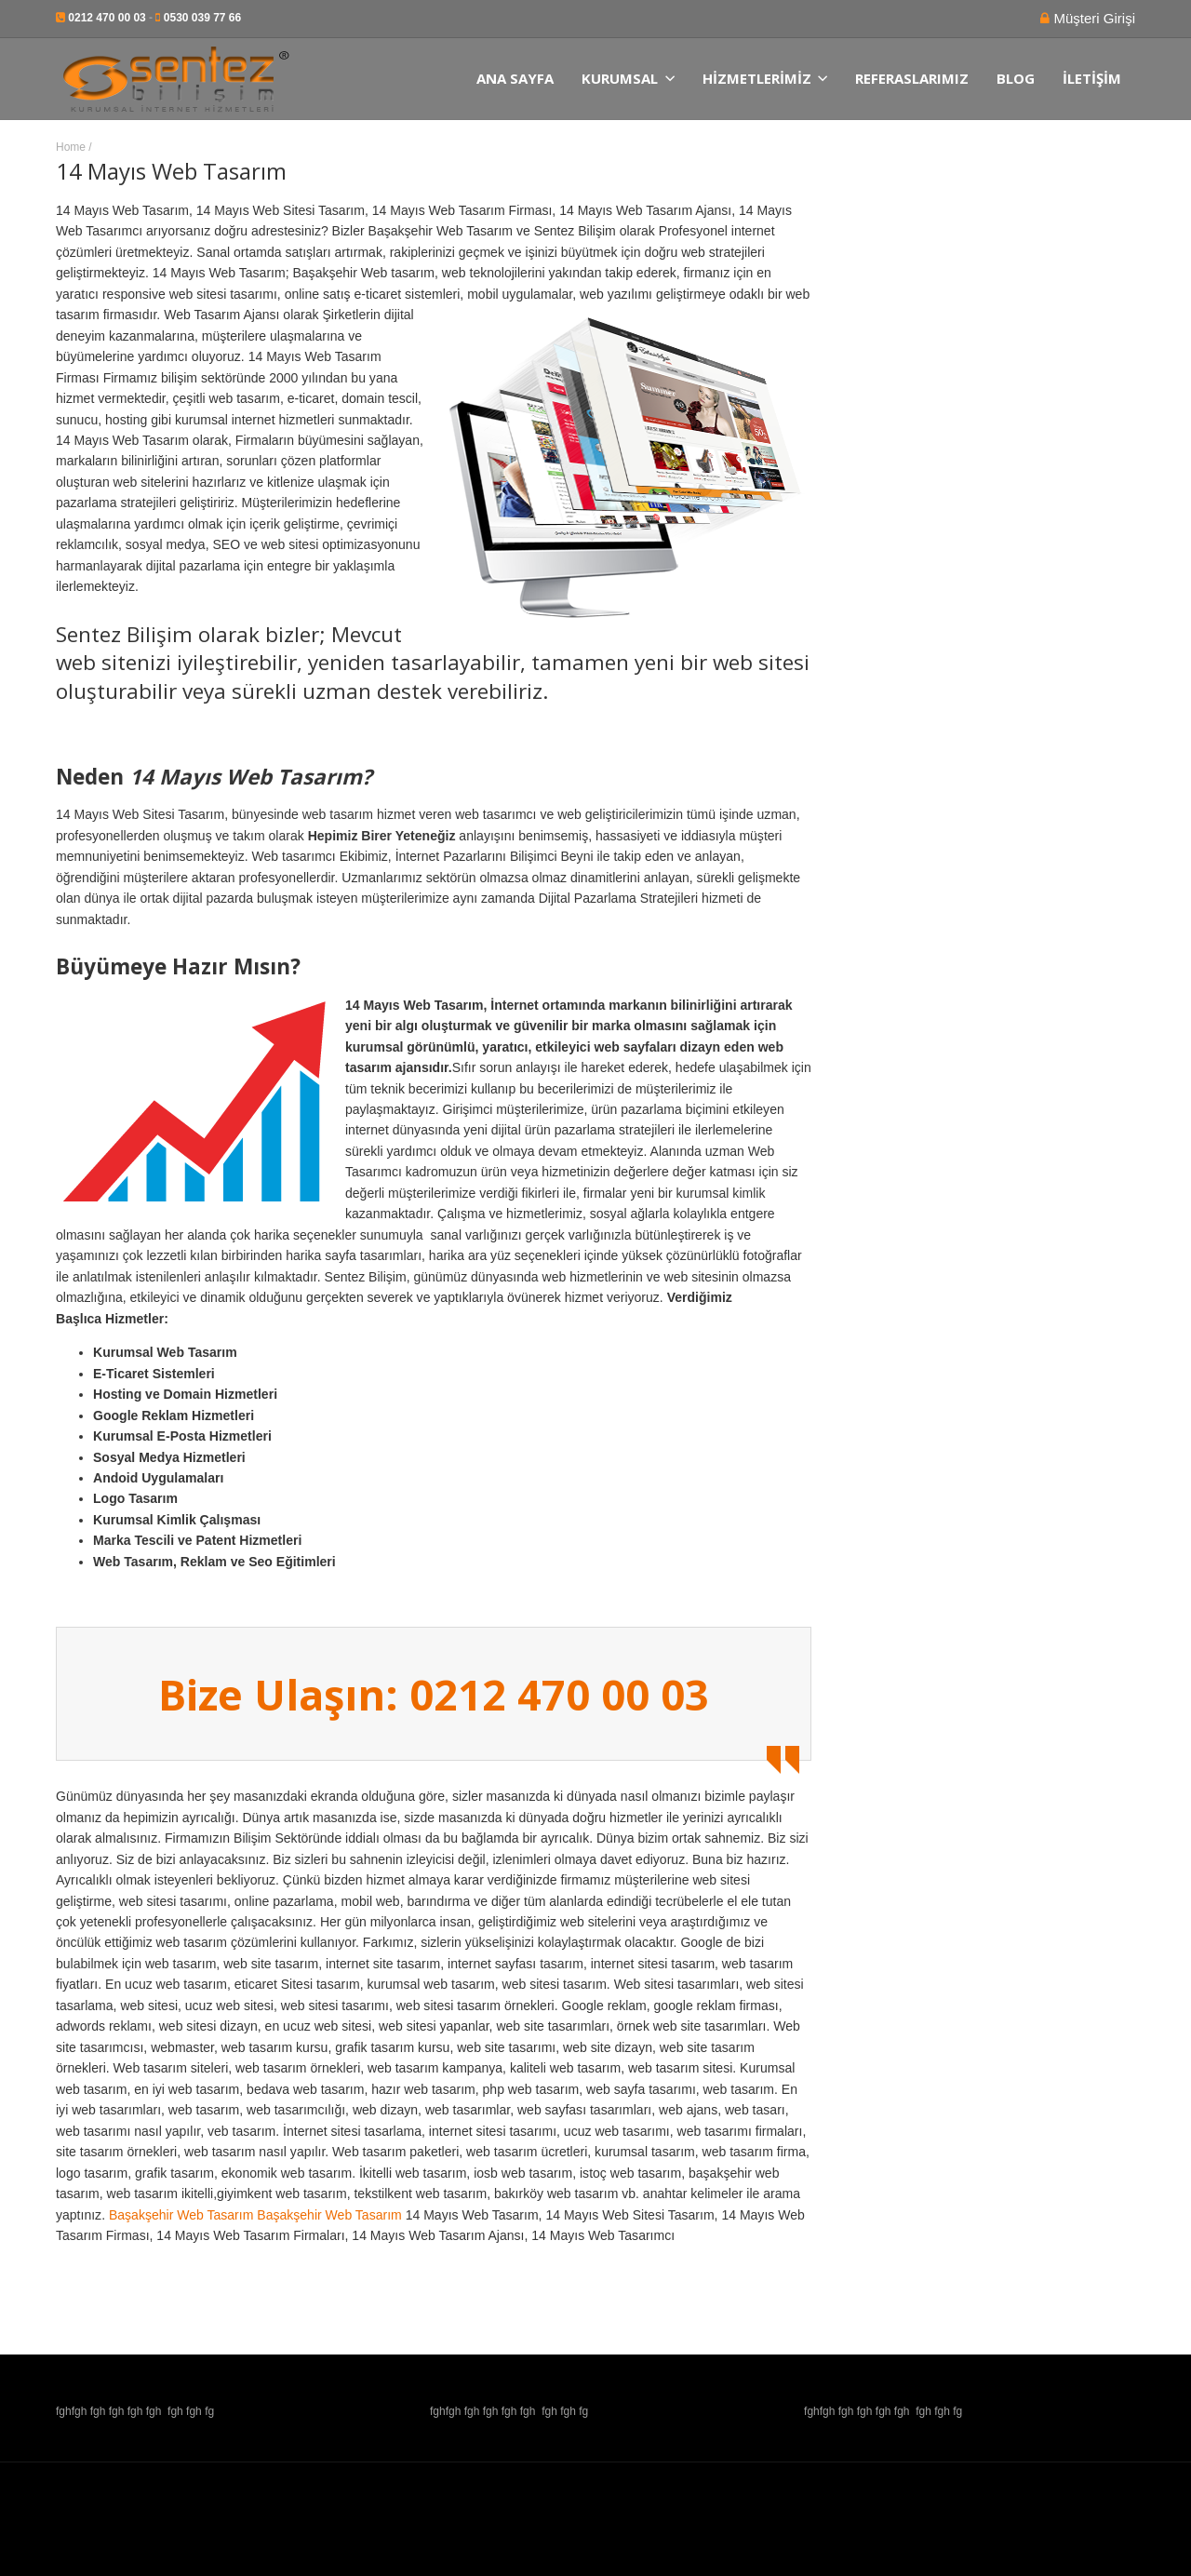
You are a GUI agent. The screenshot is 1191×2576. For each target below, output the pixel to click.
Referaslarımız (912, 78)
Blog (1016, 78)
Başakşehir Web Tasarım (181, 2214)
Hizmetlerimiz (765, 78)
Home (71, 147)
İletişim (1092, 78)
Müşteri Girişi (1092, 18)
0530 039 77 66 (202, 17)
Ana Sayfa (515, 78)
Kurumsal (628, 78)
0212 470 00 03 (106, 17)
